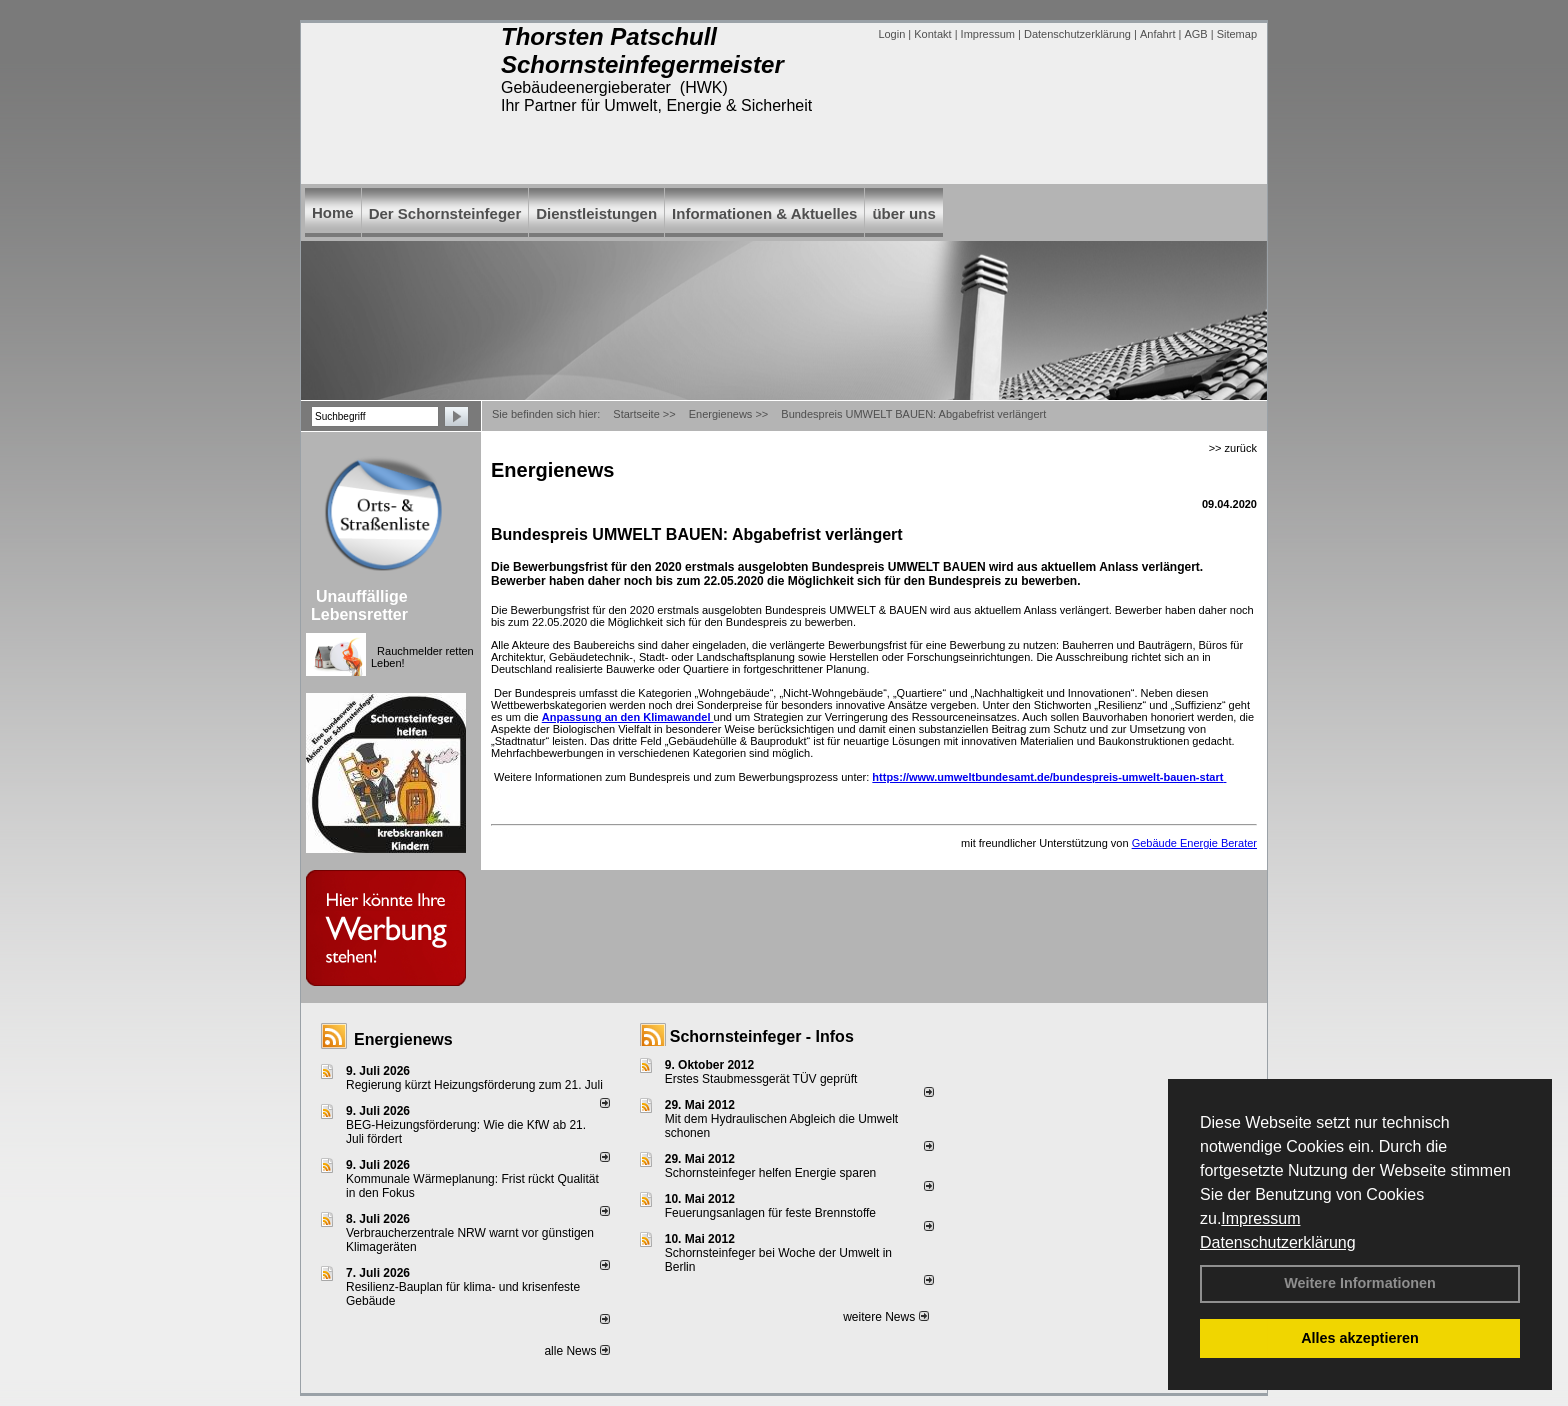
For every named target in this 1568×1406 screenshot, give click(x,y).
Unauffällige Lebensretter (359, 605)
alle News (576, 1351)
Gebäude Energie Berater (1194, 843)
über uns (903, 213)
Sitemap (1237, 34)
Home (333, 212)
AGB (1195, 34)
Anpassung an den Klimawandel (628, 717)
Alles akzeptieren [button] (1360, 1338)
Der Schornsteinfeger (445, 213)
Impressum (1260, 1218)
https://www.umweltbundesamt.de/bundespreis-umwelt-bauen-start (1049, 777)
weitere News (885, 1317)
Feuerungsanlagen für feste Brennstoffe (770, 1213)
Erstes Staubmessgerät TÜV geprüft (761, 1079)
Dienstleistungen (596, 213)
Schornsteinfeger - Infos (762, 1036)
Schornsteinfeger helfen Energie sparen (770, 1173)
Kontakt (932, 34)
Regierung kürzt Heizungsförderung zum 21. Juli (474, 1085)
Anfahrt (1157, 34)
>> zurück (1233, 448)
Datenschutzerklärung (1278, 1242)
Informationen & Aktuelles (764, 213)
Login (891, 34)
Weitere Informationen (1360, 1283)
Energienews (403, 1039)
